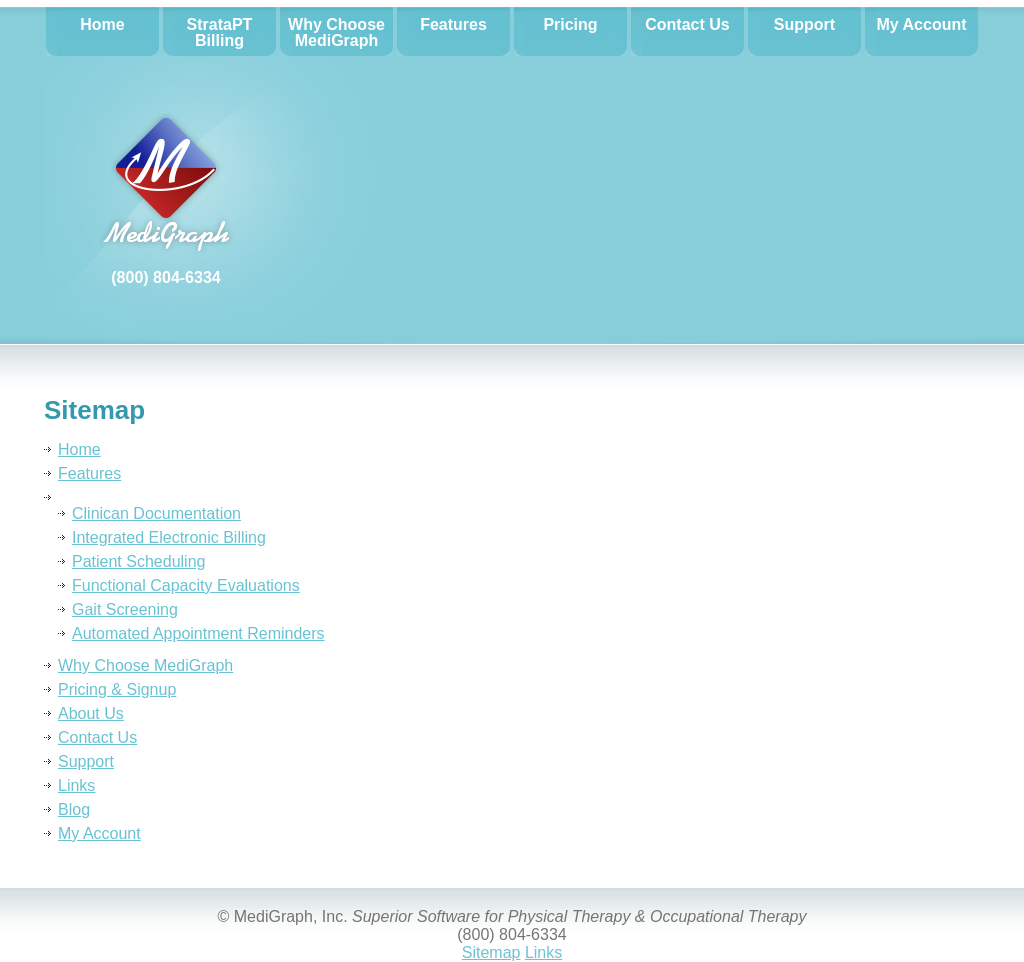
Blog (74, 809)
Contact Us (97, 737)
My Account (99, 833)
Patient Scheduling (138, 561)
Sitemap (491, 952)
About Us (91, 713)
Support (86, 761)
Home (79, 449)
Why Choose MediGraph (145, 665)
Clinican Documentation (156, 513)
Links (76, 785)
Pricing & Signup (117, 689)
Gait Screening (125, 609)
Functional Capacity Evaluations (186, 585)
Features (89, 473)
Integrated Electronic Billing (169, 537)
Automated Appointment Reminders (198, 633)
